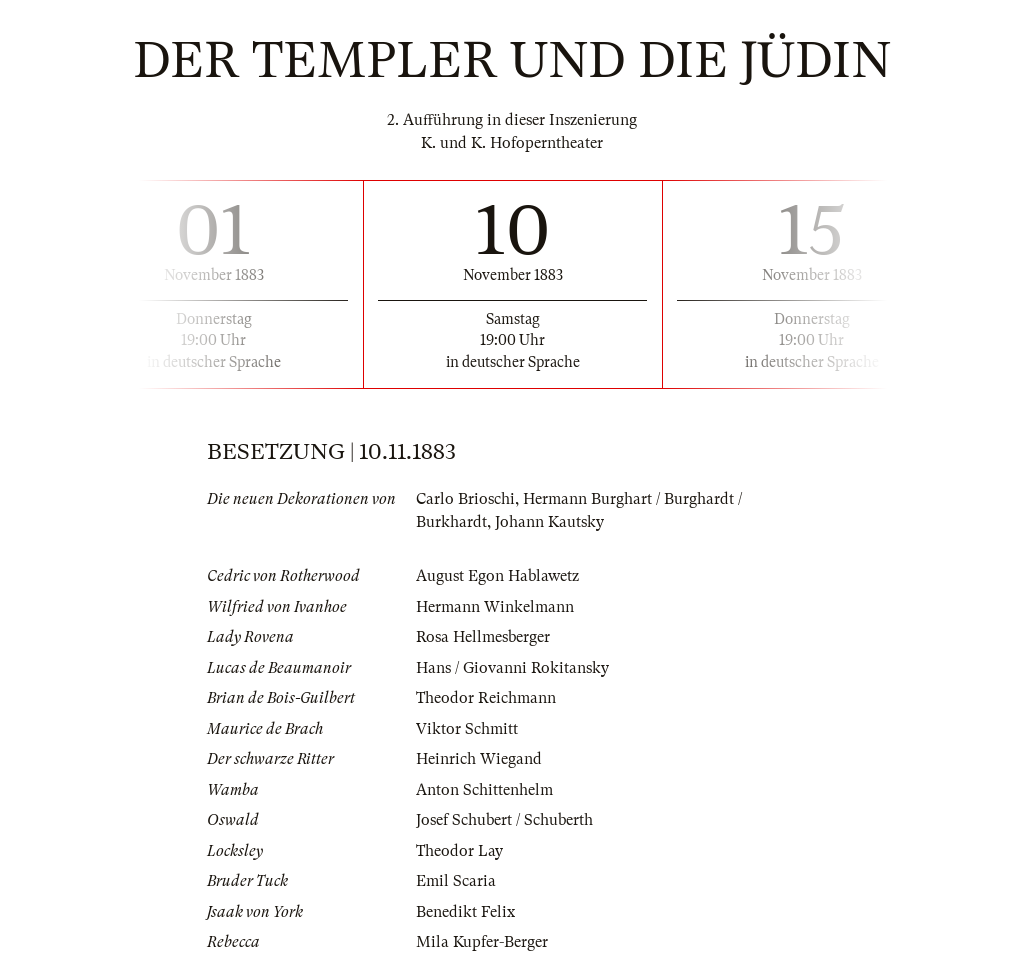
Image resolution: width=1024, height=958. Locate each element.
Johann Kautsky (549, 522)
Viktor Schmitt (467, 729)
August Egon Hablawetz (497, 576)
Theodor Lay (459, 851)
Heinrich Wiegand (479, 759)
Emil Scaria (456, 881)
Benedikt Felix (465, 912)
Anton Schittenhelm (484, 790)
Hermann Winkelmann (495, 607)
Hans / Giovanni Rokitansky (512, 668)
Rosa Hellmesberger (483, 637)
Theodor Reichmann (486, 698)
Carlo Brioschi (465, 499)
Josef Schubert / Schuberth (504, 820)
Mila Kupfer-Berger (482, 942)
